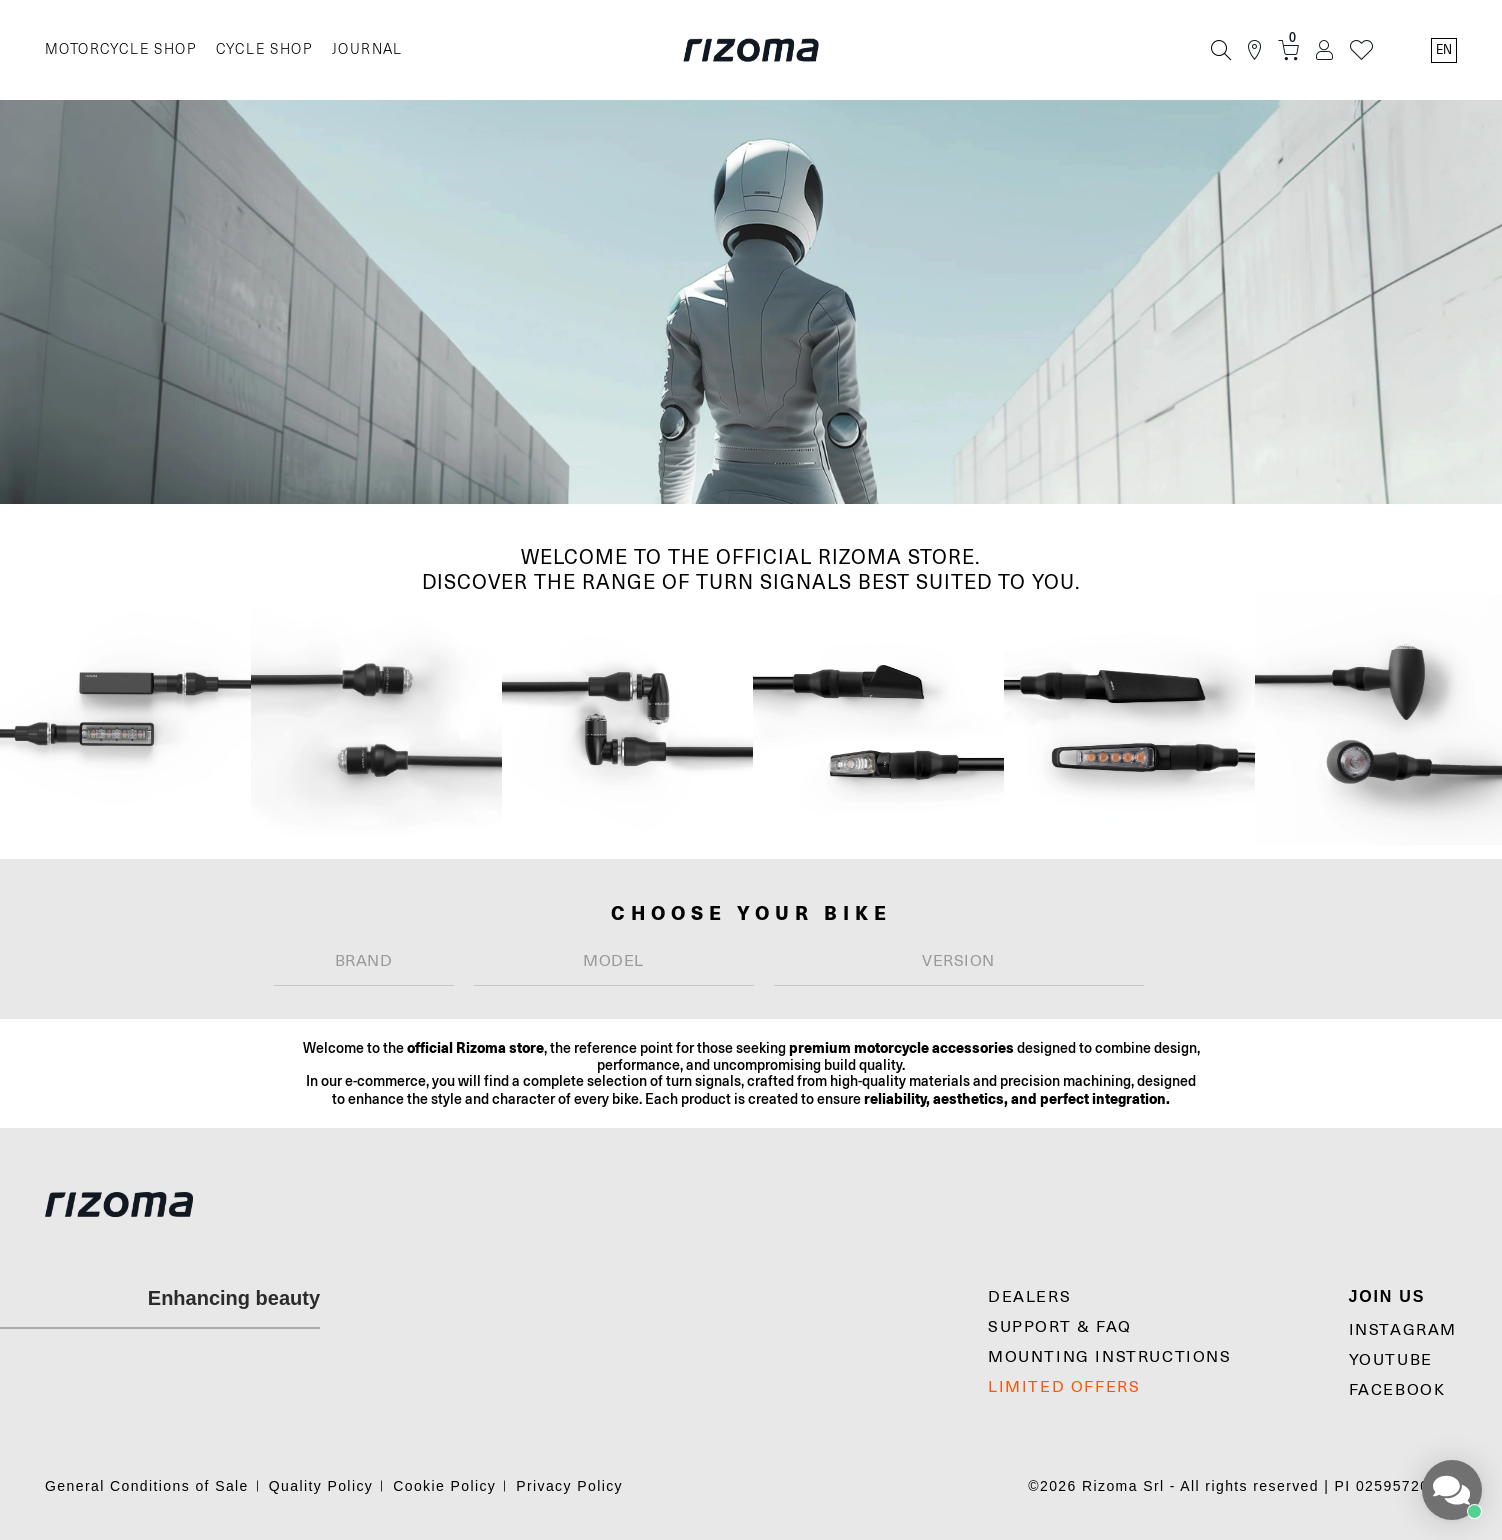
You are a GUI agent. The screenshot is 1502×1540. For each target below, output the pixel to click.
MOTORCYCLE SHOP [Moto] (120, 49)
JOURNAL (367, 49)
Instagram (1403, 1330)
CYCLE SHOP (264, 49)
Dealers (1029, 1297)
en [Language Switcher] (1444, 50)
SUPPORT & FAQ (1060, 1327)
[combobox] (364, 961)
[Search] (1221, 50)
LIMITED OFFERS (1064, 1387)
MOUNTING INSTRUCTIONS (1110, 1357)
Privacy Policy (569, 1486)
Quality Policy (321, 1486)
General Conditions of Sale (147, 1486)
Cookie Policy (444, 1486)
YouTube (1391, 1360)
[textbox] (364, 961)
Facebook (1397, 1390)
